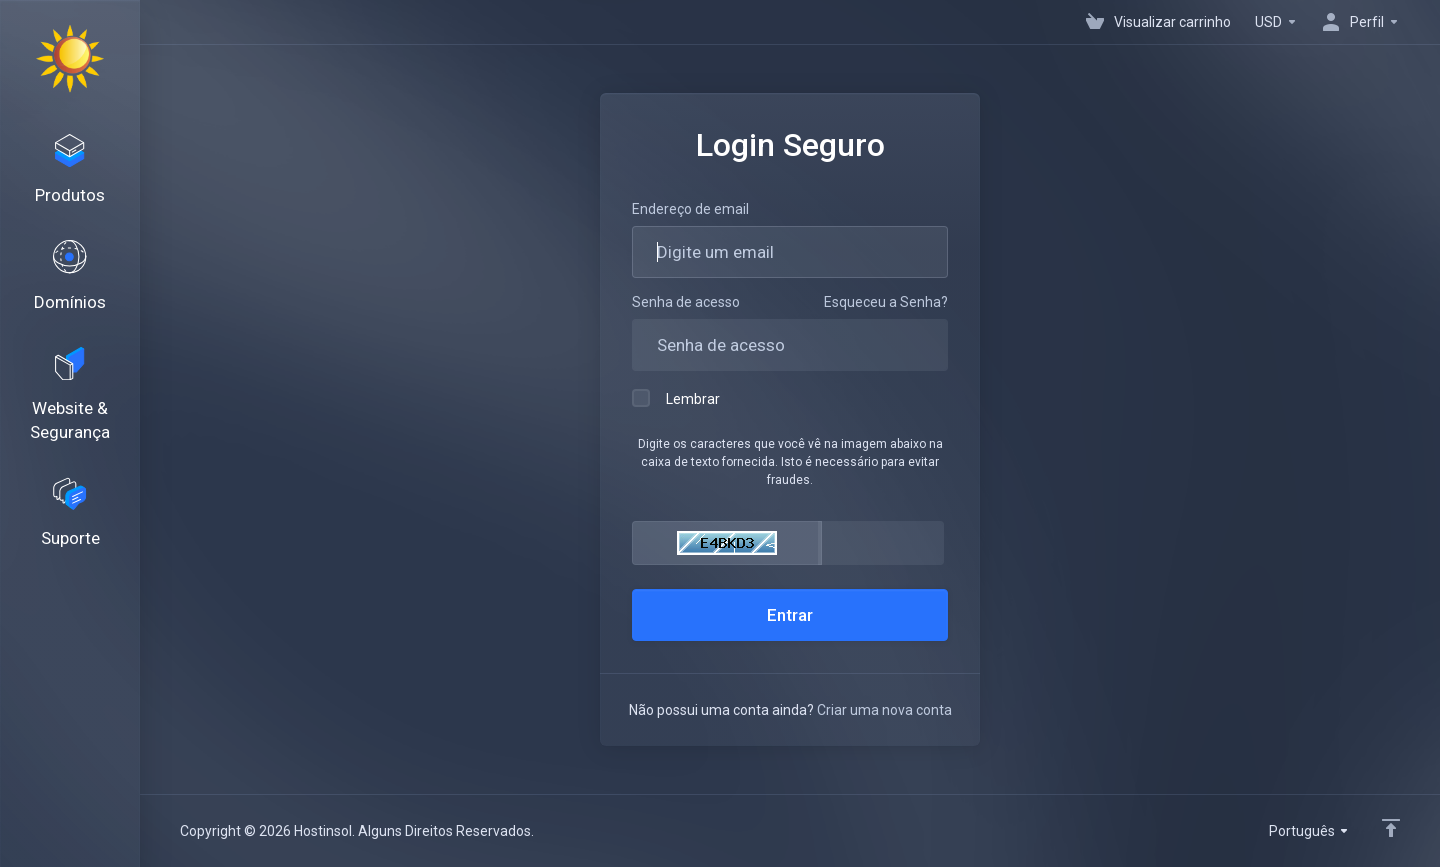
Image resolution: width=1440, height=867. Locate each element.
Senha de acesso (686, 302)
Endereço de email (690, 209)
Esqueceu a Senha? (886, 302)
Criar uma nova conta (884, 710)
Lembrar (676, 398)
